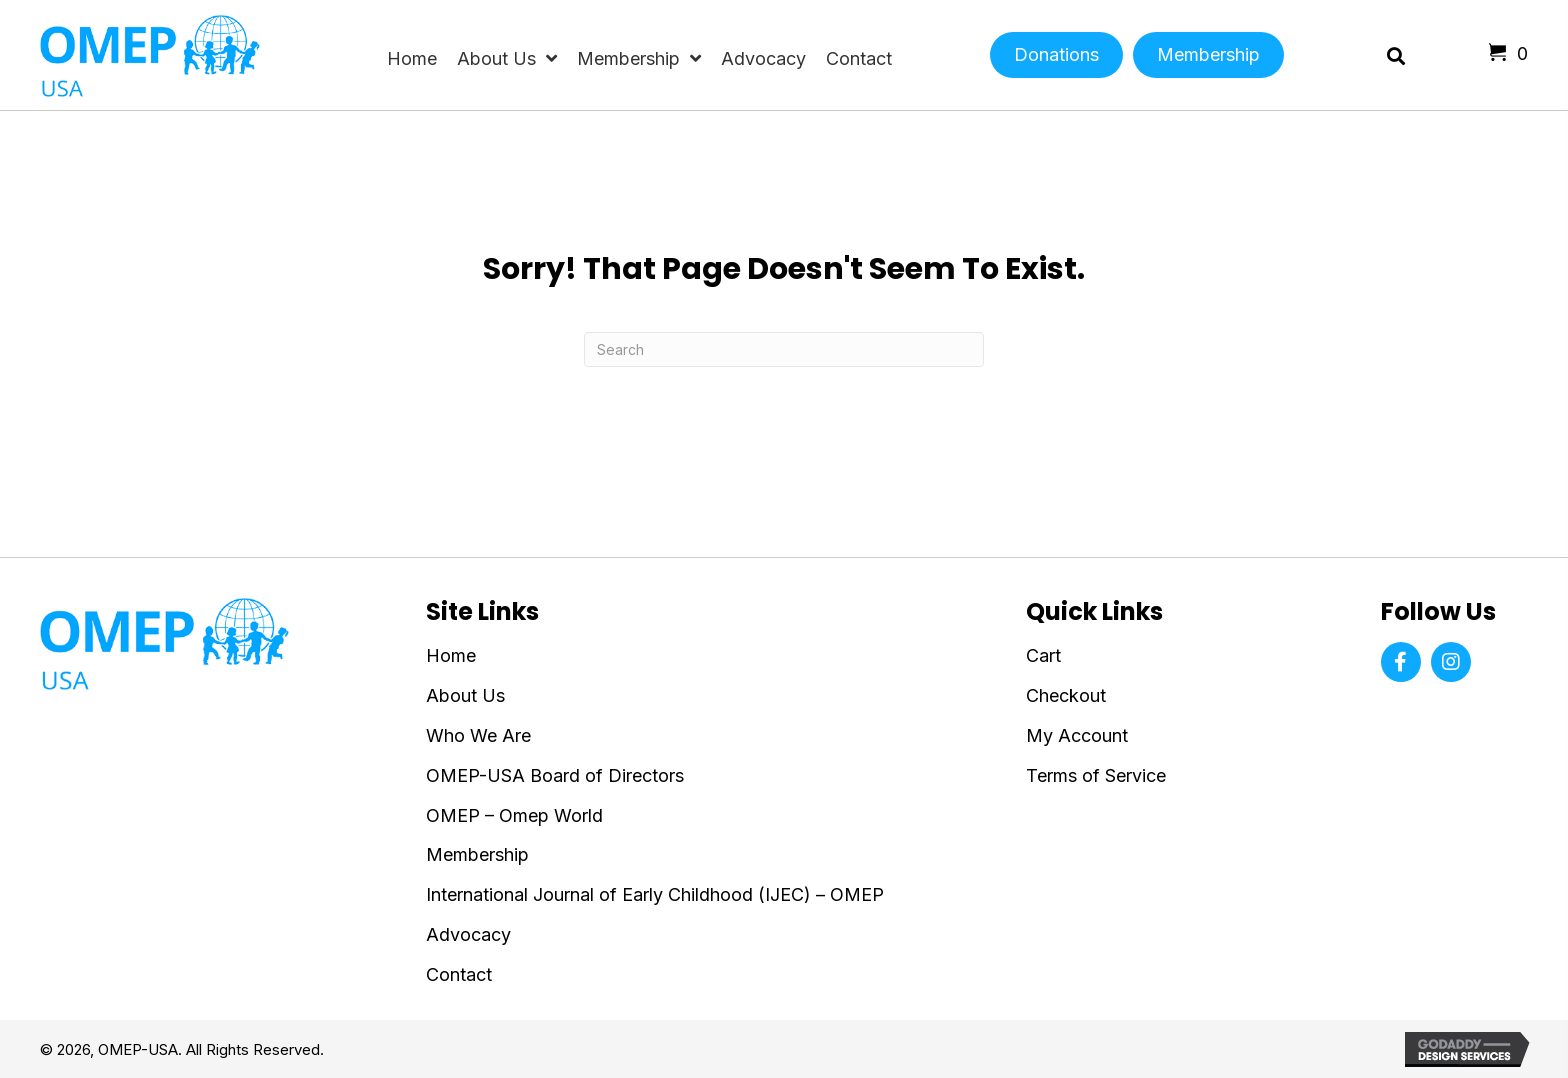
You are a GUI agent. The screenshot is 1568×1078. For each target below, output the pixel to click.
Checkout (1066, 695)
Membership (477, 854)
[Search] (784, 349)
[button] (1401, 662)
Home (451, 655)
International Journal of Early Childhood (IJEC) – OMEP (655, 894)
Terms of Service (1096, 775)
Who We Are (478, 735)
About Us (465, 695)
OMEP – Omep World (514, 815)
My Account (1077, 735)
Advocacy (468, 934)
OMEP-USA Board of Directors (555, 775)
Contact (459, 974)
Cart (1043, 655)
